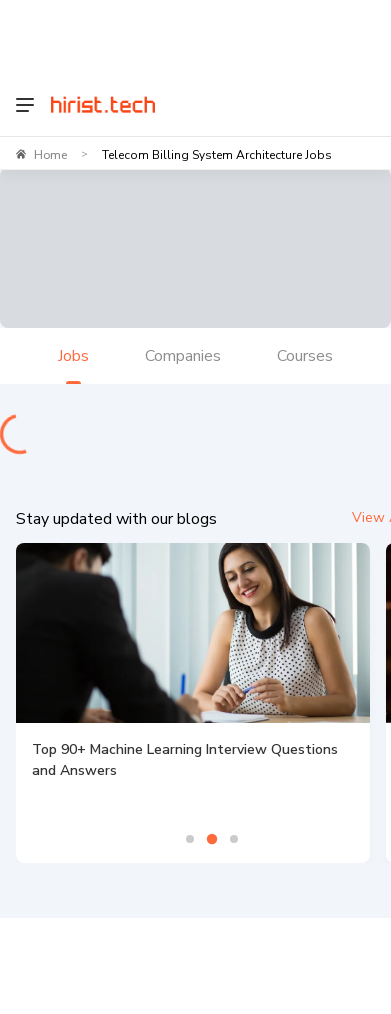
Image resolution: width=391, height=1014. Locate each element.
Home (50, 155)
